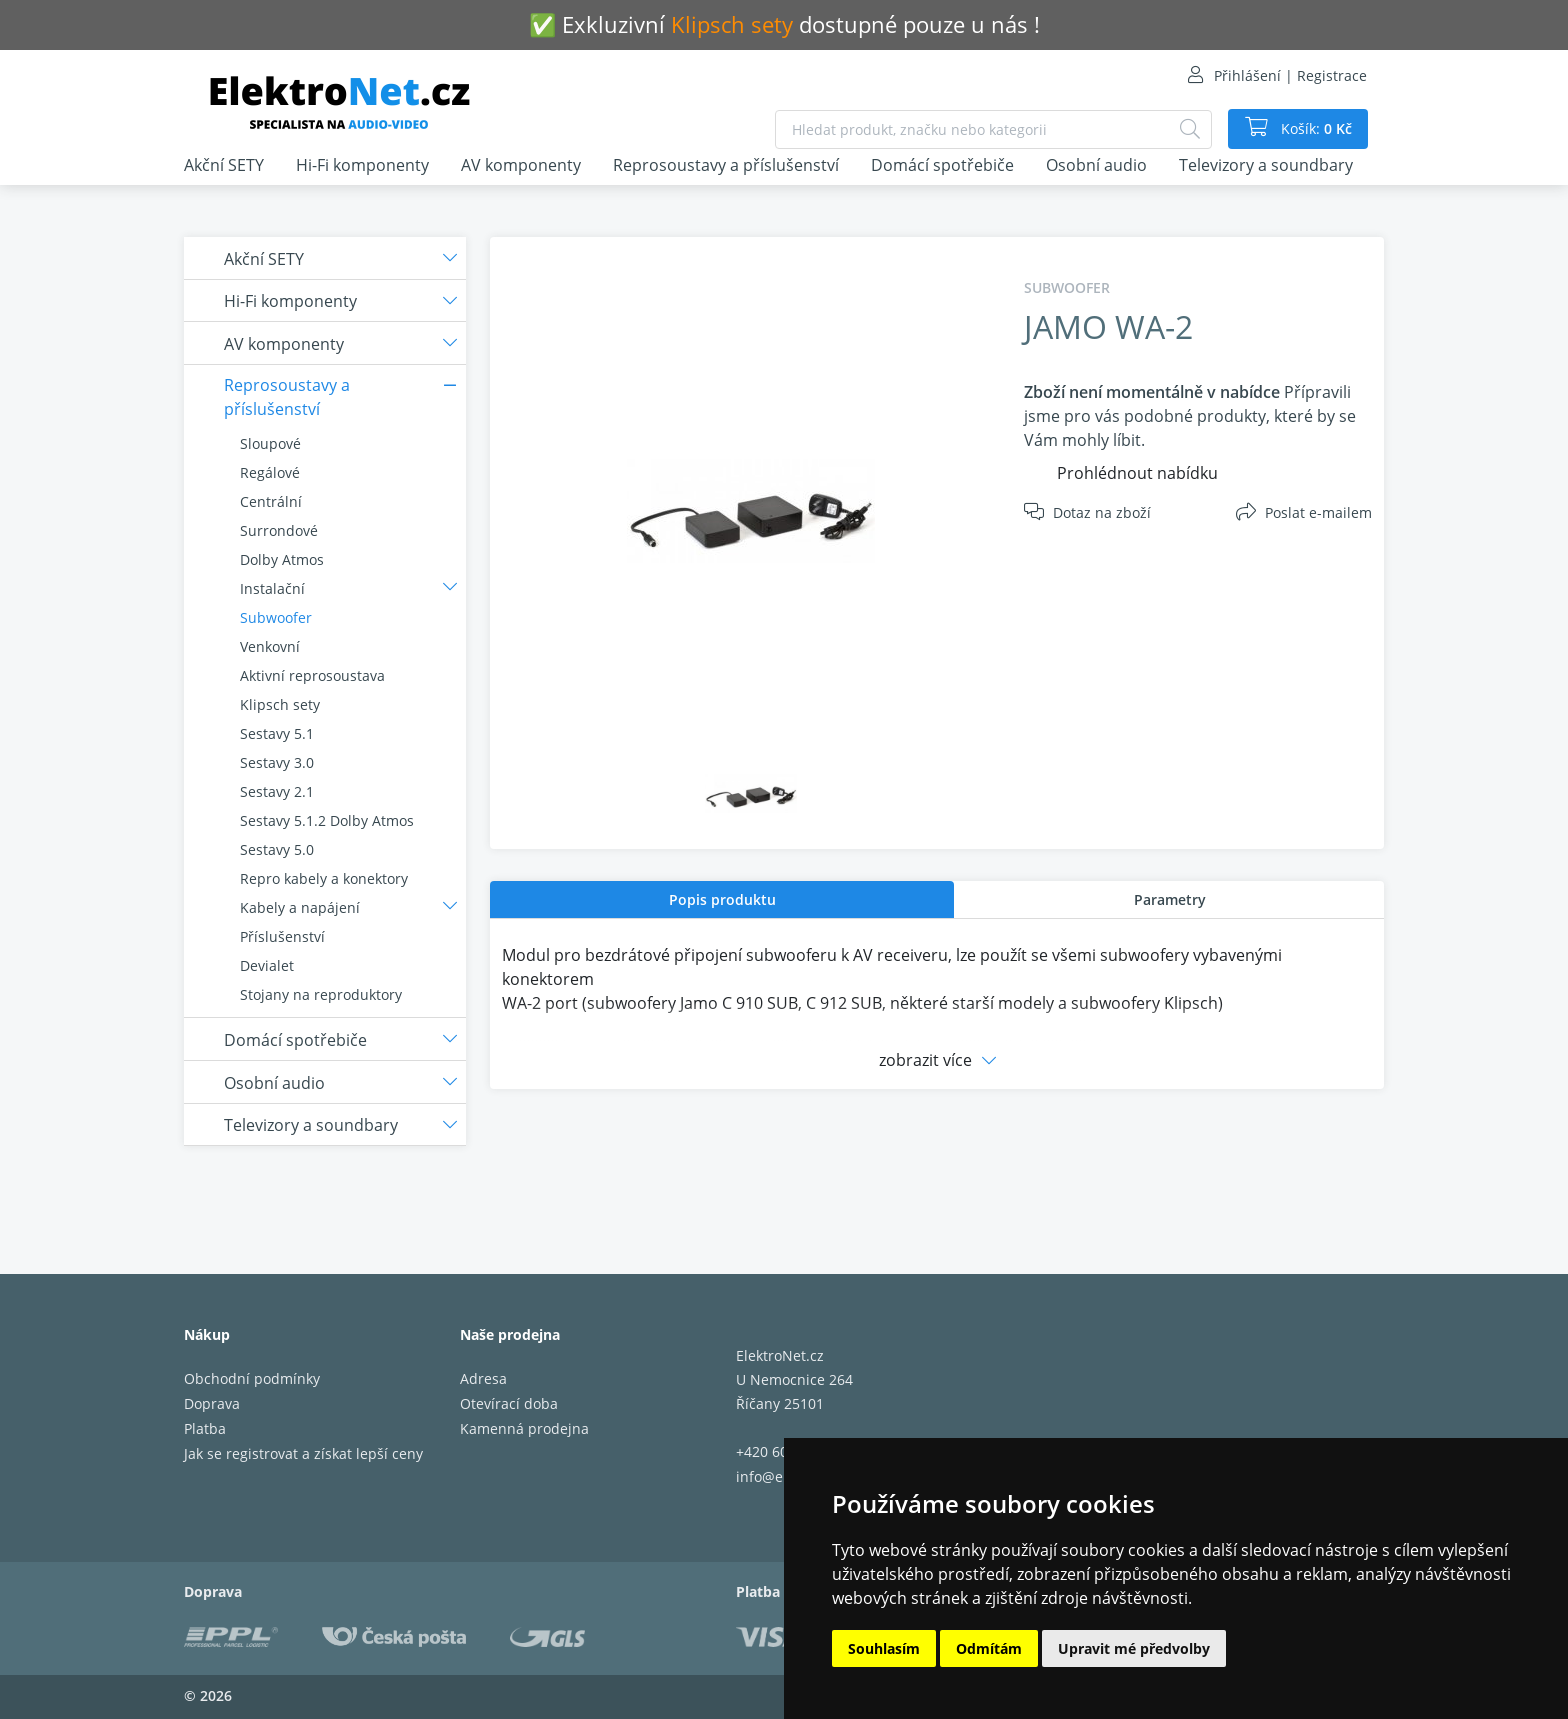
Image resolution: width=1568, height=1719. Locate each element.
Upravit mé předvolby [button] (1134, 1648)
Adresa (483, 1378)
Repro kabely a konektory (324, 878)
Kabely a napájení (300, 907)
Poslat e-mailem (1318, 512)
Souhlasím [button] (884, 1648)
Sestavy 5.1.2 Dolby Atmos (327, 820)
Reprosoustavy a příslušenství (726, 165)
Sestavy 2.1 (277, 791)
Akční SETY (224, 165)
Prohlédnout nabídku (1137, 473)
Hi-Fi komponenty (362, 165)
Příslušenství (282, 936)
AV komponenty (521, 165)
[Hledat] (1190, 129)
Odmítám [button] (989, 1648)
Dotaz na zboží (1102, 512)
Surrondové (279, 530)
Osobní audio (1096, 165)
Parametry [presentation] (1170, 899)
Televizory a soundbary (1266, 165)
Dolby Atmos (282, 559)
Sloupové (270, 443)
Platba (205, 1428)
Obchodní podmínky (252, 1378)
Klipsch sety (280, 704)
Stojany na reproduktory (321, 994)
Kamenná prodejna (524, 1428)
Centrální (271, 501)
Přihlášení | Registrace (1290, 75)
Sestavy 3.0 (277, 762)
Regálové (270, 472)
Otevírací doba (509, 1403)
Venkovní (270, 646)
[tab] (722, 899)
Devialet (267, 965)
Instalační (272, 588)
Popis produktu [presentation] (722, 899)
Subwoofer (276, 617)
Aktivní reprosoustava (312, 675)
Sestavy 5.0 (277, 849)
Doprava (212, 1403)
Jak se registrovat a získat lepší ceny (303, 1453)
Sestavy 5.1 (277, 733)
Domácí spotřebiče (942, 165)
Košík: (1314, 129)
